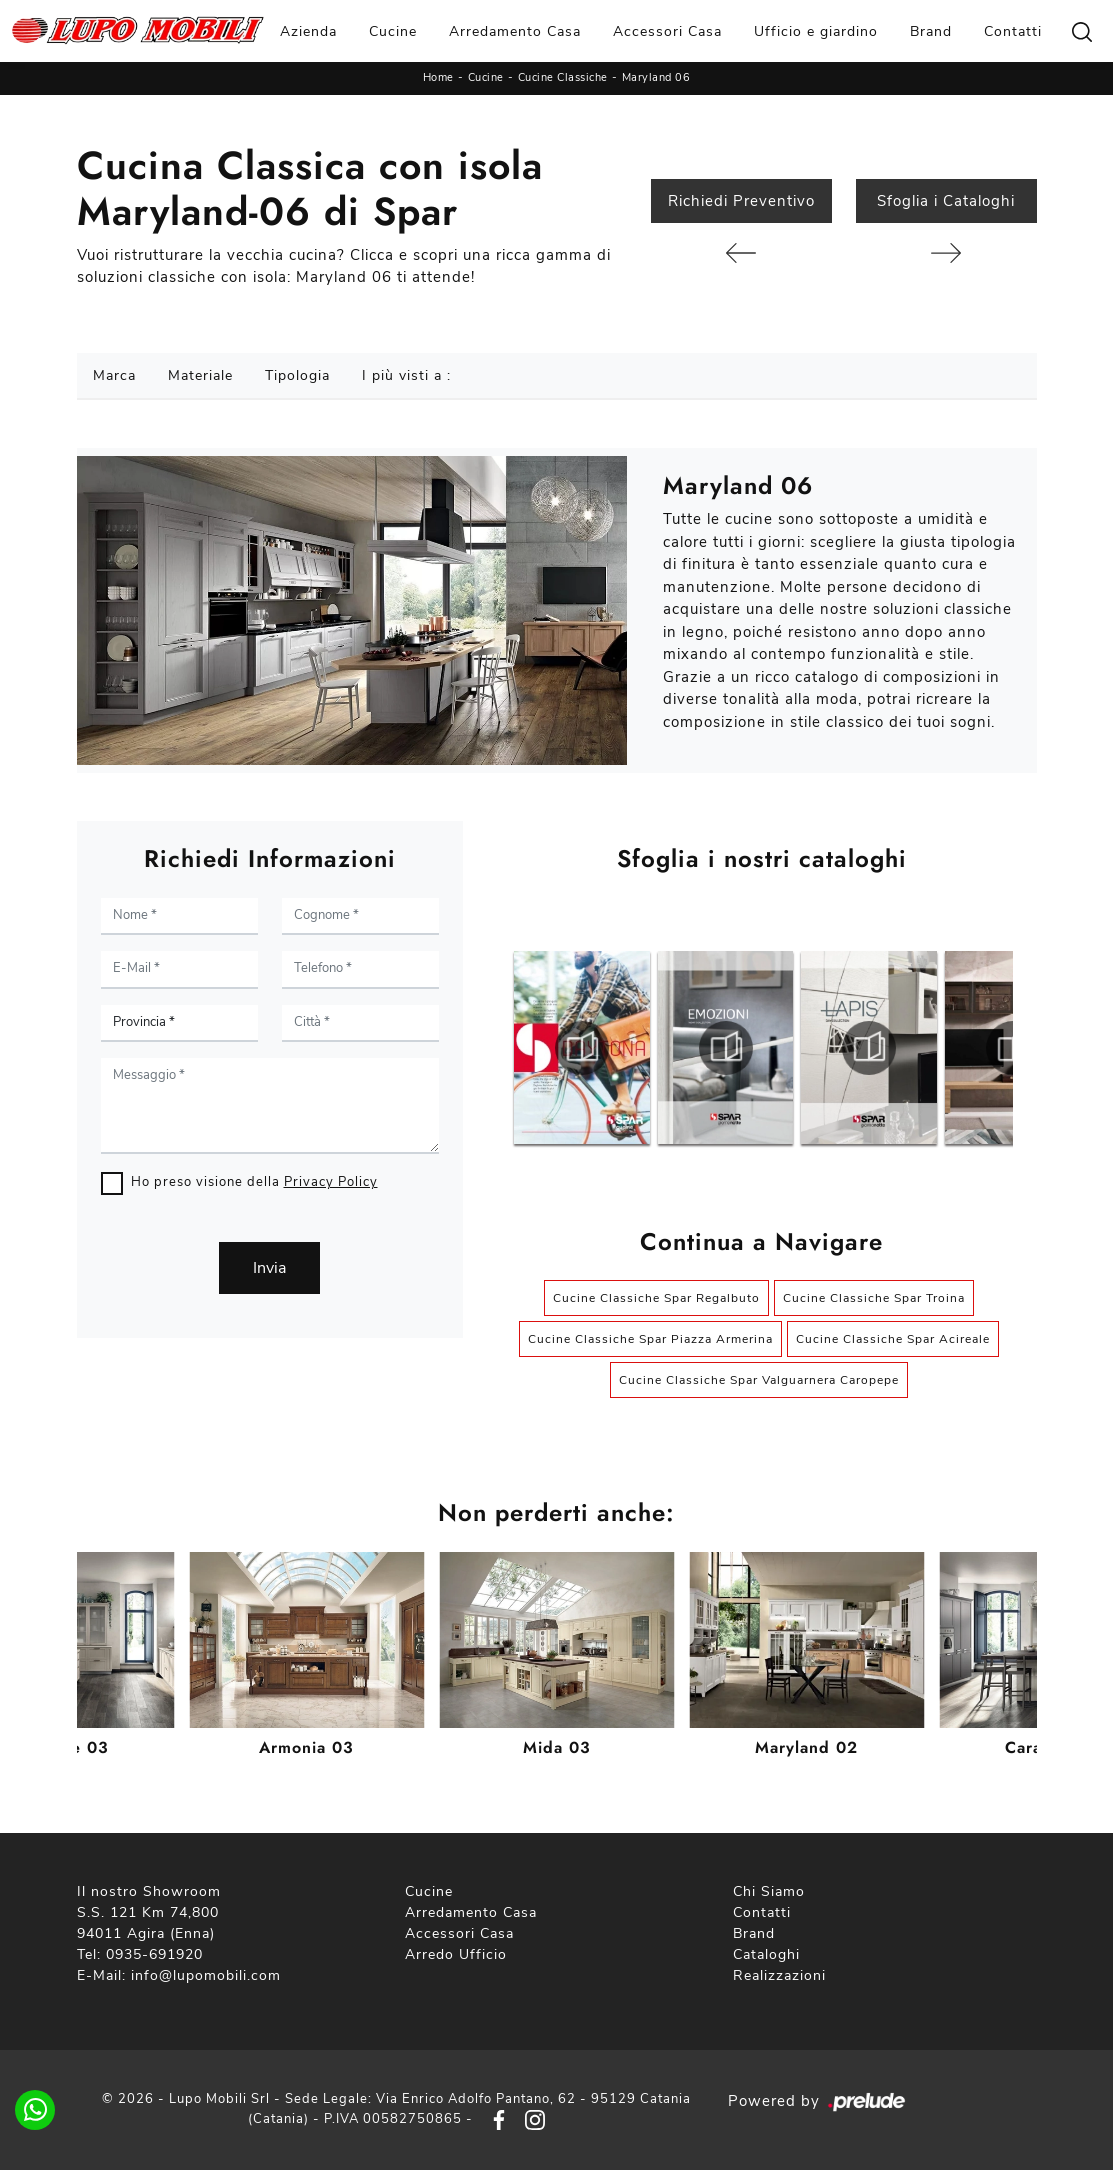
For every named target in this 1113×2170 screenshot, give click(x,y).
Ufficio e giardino (816, 31)
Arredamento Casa (515, 31)
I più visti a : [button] (406, 375)
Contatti (1013, 31)
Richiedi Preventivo (741, 201)
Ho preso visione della (254, 1182)
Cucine (393, 31)
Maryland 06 (656, 77)
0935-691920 (154, 1954)
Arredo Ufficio (456, 1954)
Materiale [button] (200, 375)
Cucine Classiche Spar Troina (874, 1298)
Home (438, 77)
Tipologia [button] (297, 375)
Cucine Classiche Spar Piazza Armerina (650, 1339)
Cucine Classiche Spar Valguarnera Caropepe (759, 1380)
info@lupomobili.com (206, 1975)
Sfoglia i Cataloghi (946, 201)
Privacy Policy (331, 1182)
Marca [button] (114, 375)
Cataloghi (766, 1954)
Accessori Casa (667, 31)
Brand (931, 31)
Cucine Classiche (563, 77)
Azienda (308, 31)
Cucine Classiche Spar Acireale (893, 1339)
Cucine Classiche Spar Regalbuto (656, 1298)
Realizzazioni (779, 1975)
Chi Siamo (769, 1891)
